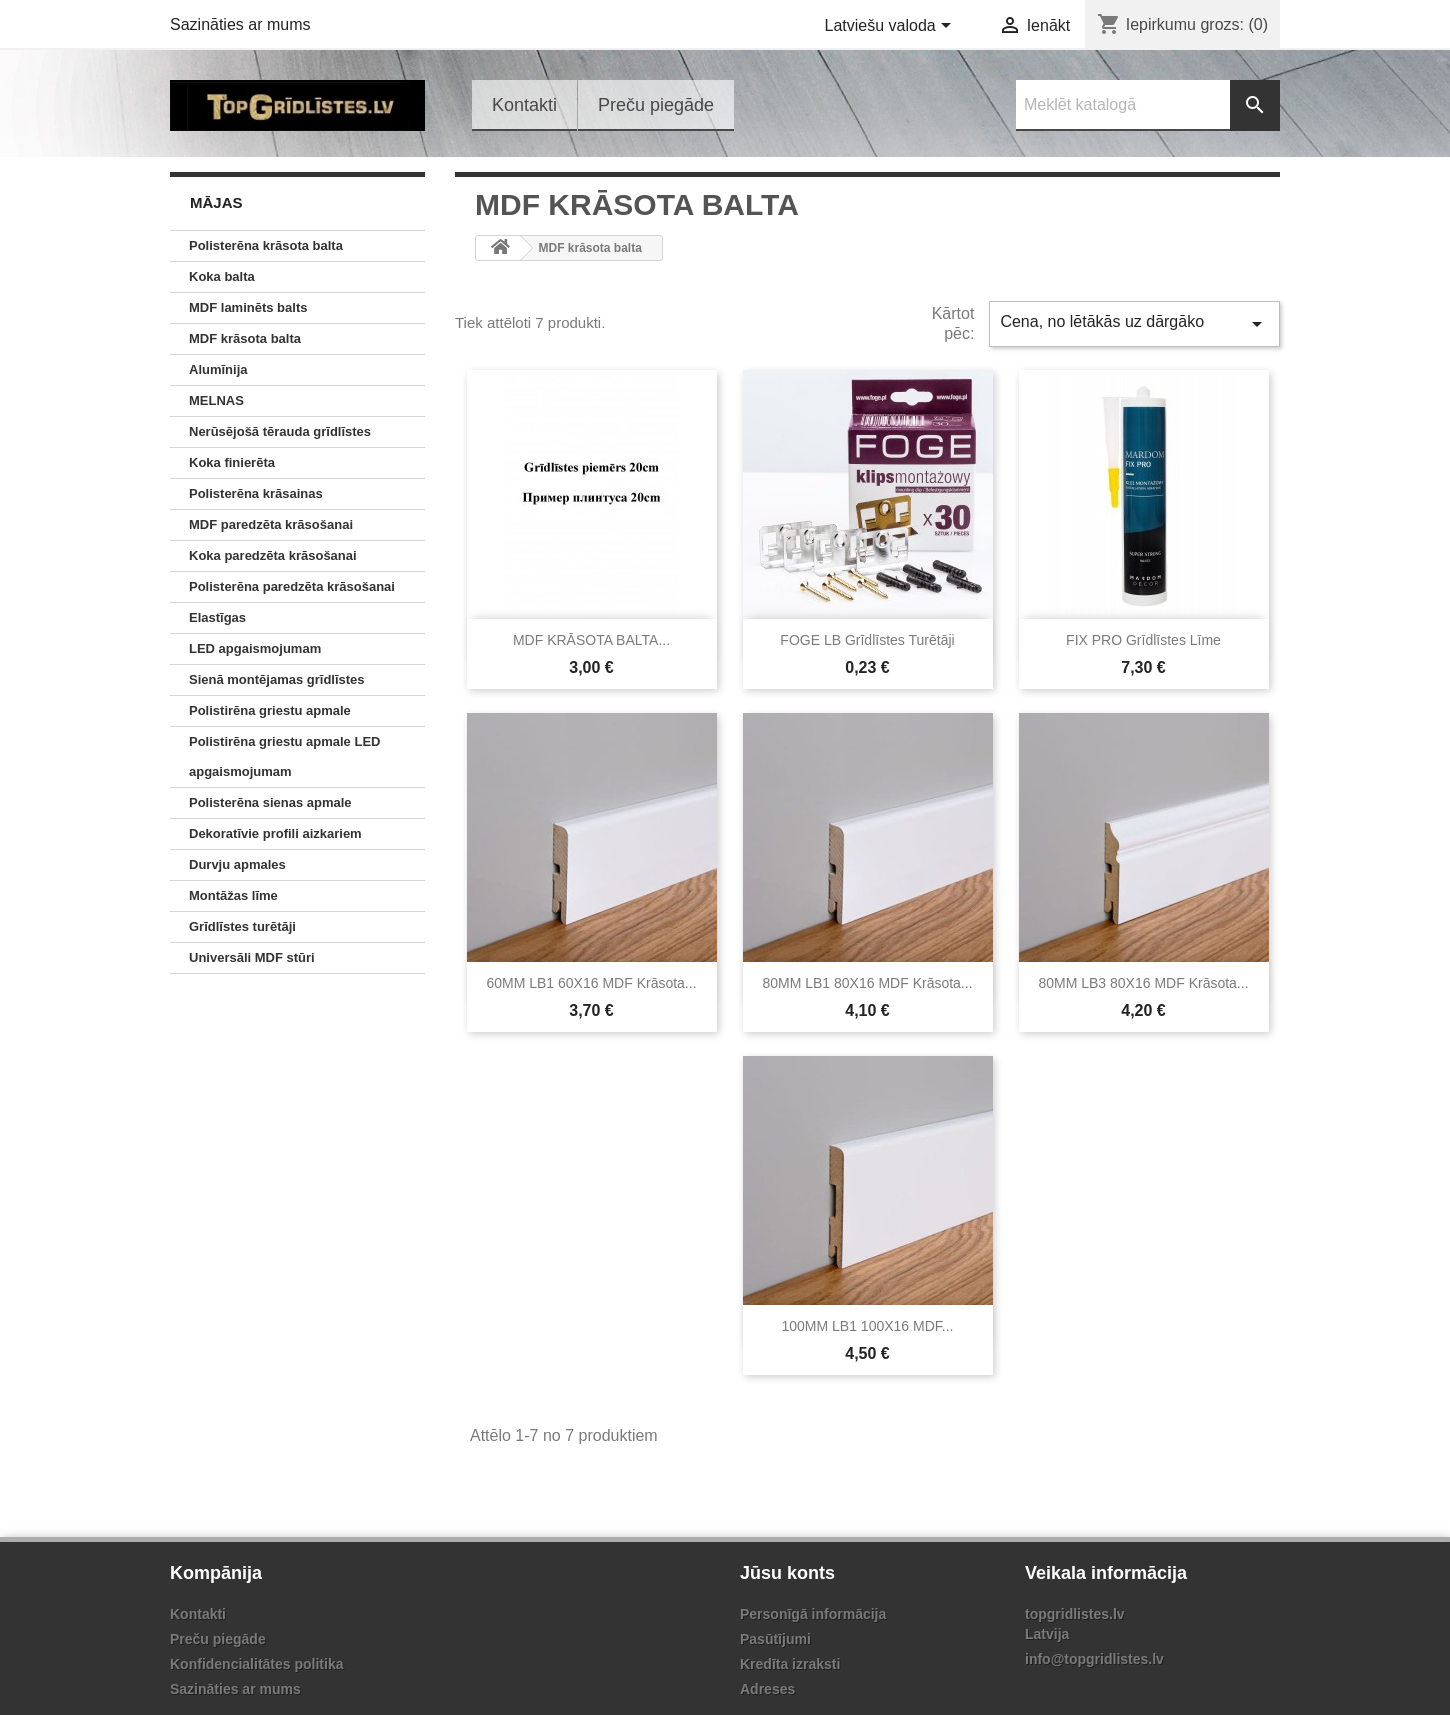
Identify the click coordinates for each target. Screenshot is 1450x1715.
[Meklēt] (1148, 105)
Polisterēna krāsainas (256, 493)
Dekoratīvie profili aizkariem (275, 833)
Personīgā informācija (813, 1614)
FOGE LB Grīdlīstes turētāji (867, 640)
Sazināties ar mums (240, 24)
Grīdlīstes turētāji (242, 926)
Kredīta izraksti (790, 1664)
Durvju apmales (237, 864)
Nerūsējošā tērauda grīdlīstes (280, 431)
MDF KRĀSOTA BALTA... (591, 640)
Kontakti (524, 105)
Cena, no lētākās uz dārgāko (1134, 324)
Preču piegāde (656, 105)
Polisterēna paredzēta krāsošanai (292, 586)
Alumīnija (218, 369)
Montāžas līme (233, 895)
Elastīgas (217, 617)
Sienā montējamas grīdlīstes (277, 679)
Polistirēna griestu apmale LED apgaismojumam (284, 756)
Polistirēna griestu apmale (270, 710)
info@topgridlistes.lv (1094, 1659)
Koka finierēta (232, 462)
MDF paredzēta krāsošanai (271, 524)
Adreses (767, 1689)
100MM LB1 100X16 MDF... (868, 1326)
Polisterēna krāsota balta (266, 245)
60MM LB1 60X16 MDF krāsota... (591, 983)
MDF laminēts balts (248, 307)
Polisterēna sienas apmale (270, 802)
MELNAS (216, 400)
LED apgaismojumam (255, 648)
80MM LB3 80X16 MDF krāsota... (1143, 983)
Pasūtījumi (775, 1639)
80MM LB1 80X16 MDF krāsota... (867, 983)
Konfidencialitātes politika (256, 1664)
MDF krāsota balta (245, 338)
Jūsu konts (787, 1573)
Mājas (216, 202)
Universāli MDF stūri (252, 957)
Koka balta (222, 276)
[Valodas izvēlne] (892, 27)
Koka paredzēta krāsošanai (273, 555)
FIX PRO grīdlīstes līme (1143, 640)
